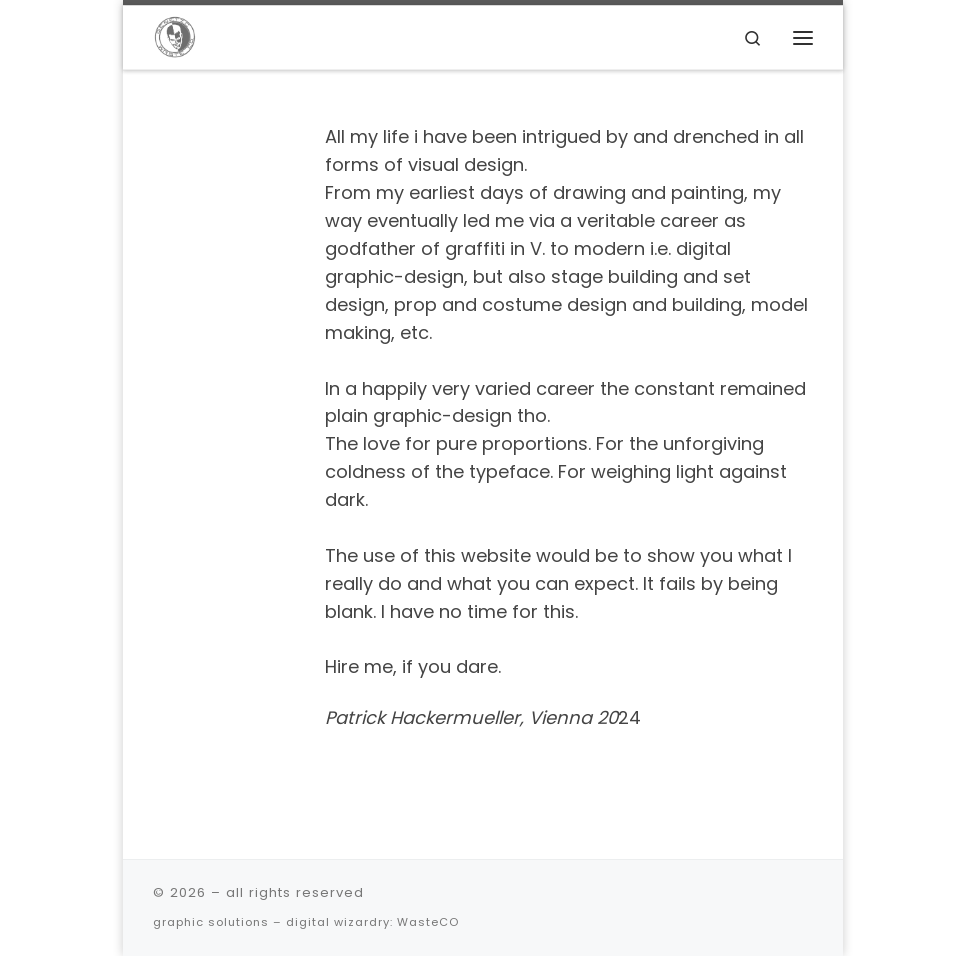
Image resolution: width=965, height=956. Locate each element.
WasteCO (428, 922)
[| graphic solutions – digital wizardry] (175, 36)
